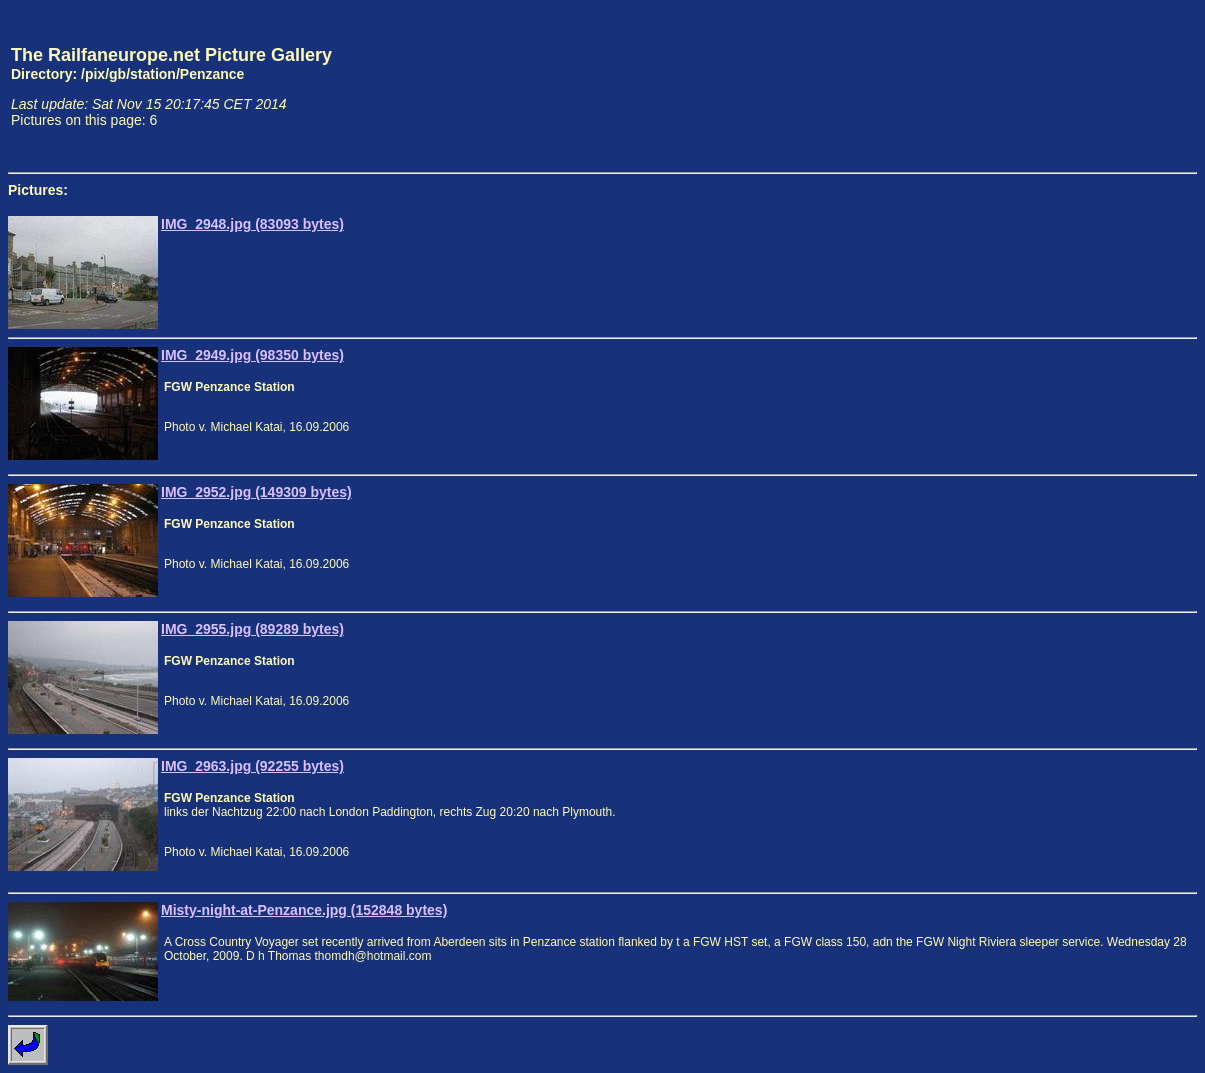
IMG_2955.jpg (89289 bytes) (252, 629)
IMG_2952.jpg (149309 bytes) (256, 492)
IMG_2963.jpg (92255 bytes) (252, 766)
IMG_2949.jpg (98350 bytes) (252, 355)
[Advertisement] (1104, 86)
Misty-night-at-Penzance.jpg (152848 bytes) (304, 910)
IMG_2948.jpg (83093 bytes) (252, 224)
